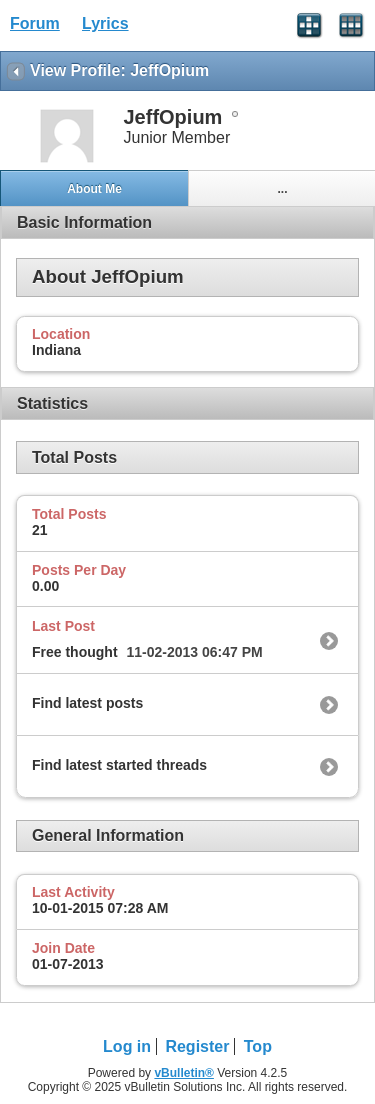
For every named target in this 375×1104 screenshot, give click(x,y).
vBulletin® (184, 1073)
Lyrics (105, 23)
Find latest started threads (119, 765)
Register (197, 1046)
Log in (127, 1046)
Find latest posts (87, 703)
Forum (35, 23)
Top (258, 1046)
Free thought (75, 652)
